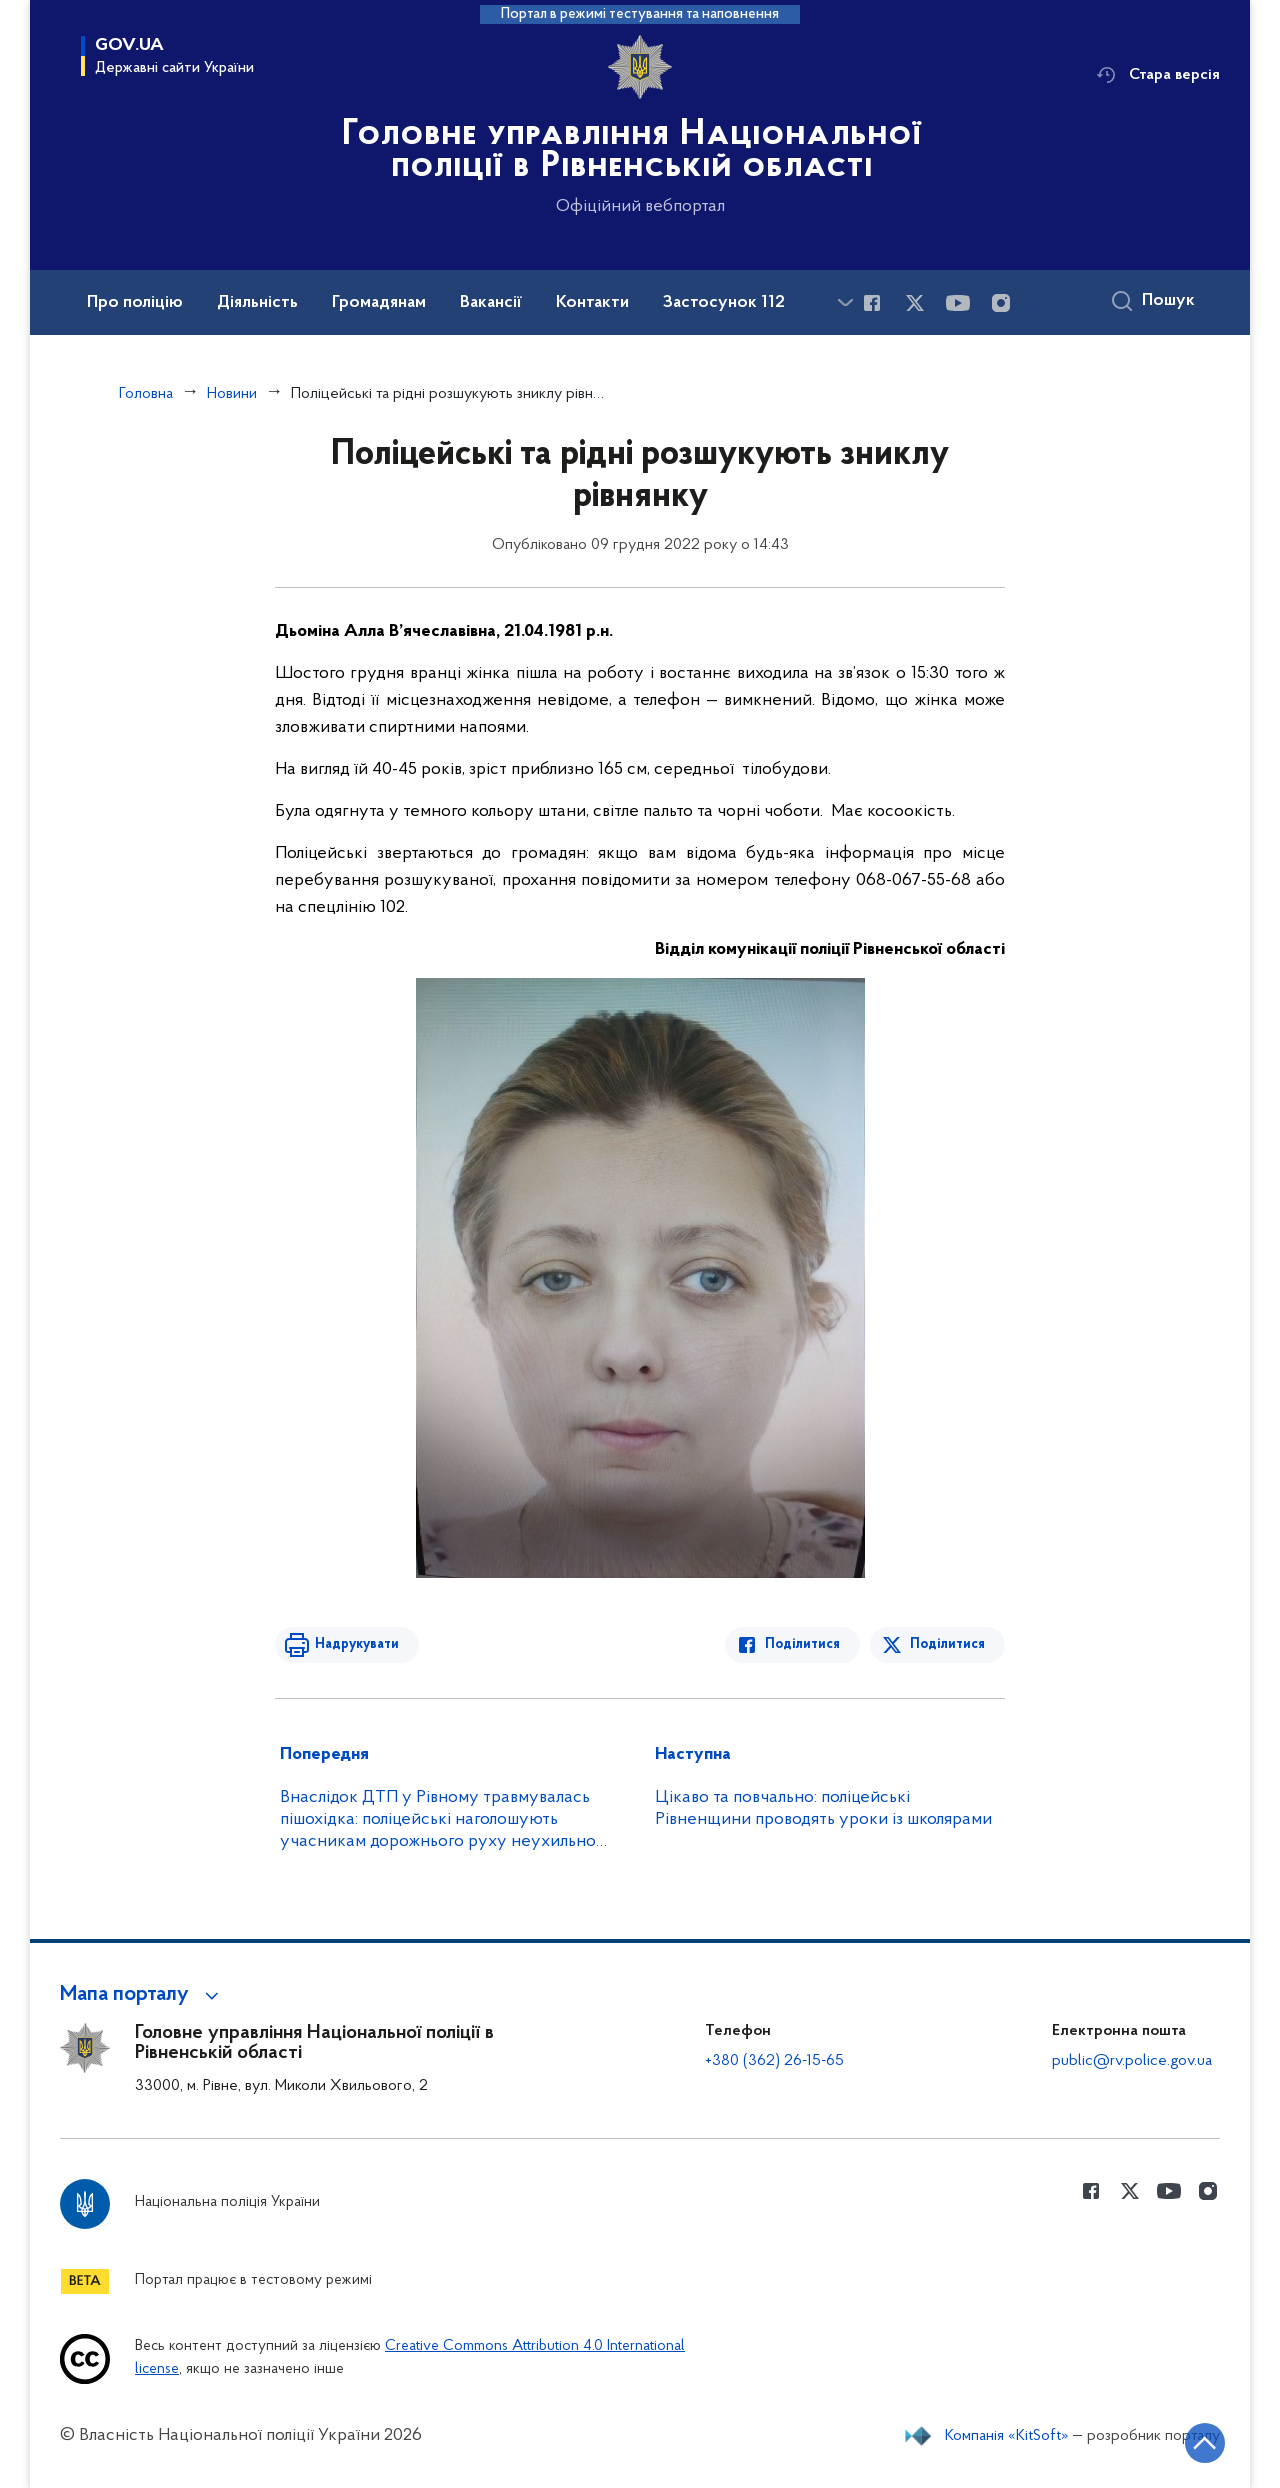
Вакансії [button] (491, 303)
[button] (142, 1995)
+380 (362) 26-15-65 (774, 2061)
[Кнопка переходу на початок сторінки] (1205, 2443)
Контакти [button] (592, 303)
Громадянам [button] (379, 303)
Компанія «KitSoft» (1007, 2436)
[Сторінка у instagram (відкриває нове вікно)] (1001, 303)
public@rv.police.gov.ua (1132, 2061)
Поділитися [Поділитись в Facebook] (802, 1644)
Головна (146, 394)
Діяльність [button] (257, 303)
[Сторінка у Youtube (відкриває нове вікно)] (958, 303)
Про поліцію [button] (135, 303)
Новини (232, 394)
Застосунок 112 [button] (724, 303)
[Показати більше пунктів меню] (845, 302)
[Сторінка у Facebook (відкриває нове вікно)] (872, 303)
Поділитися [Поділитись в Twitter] (947, 1644)
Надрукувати (357, 1644)
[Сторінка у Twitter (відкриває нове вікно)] (915, 303)
